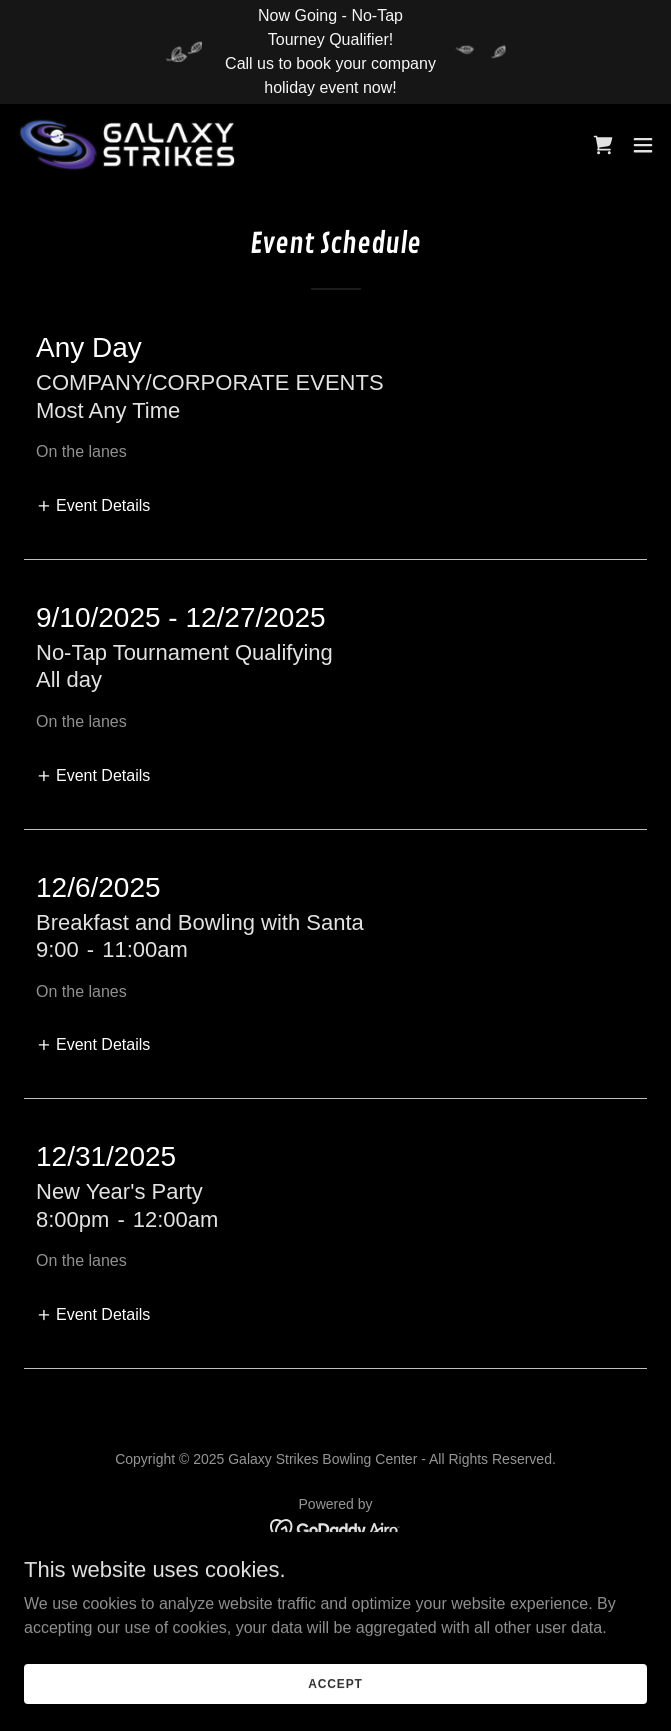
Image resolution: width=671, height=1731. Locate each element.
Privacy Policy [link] (335, 1583)
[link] (128, 144)
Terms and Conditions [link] (335, 1607)
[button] (643, 145)
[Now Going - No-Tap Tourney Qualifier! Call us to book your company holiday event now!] (335, 52)
